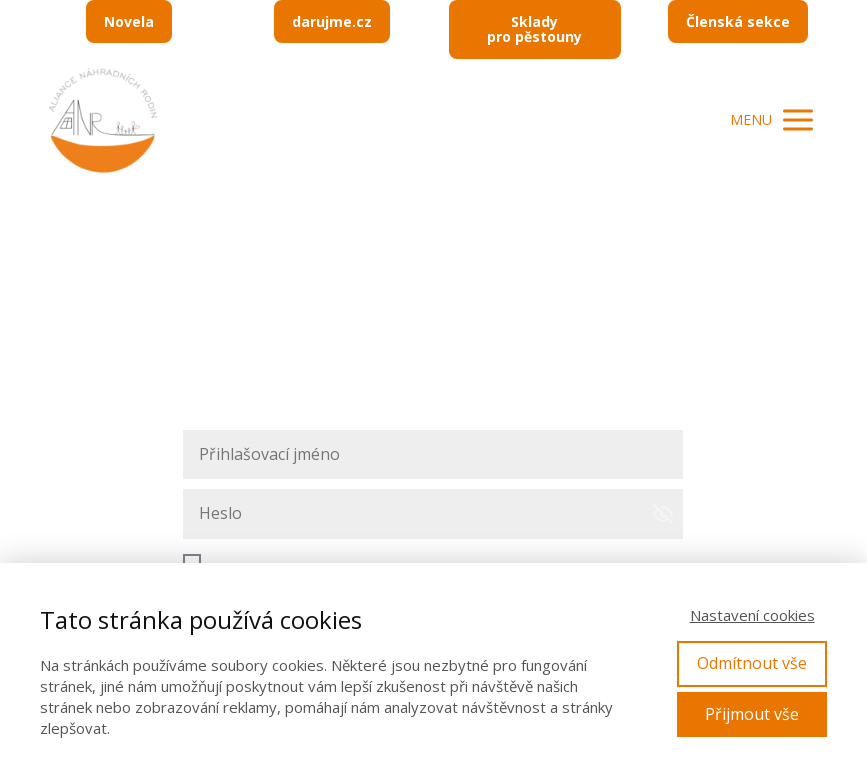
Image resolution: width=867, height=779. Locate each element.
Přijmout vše (752, 714)
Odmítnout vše (752, 663)
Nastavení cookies (752, 615)
